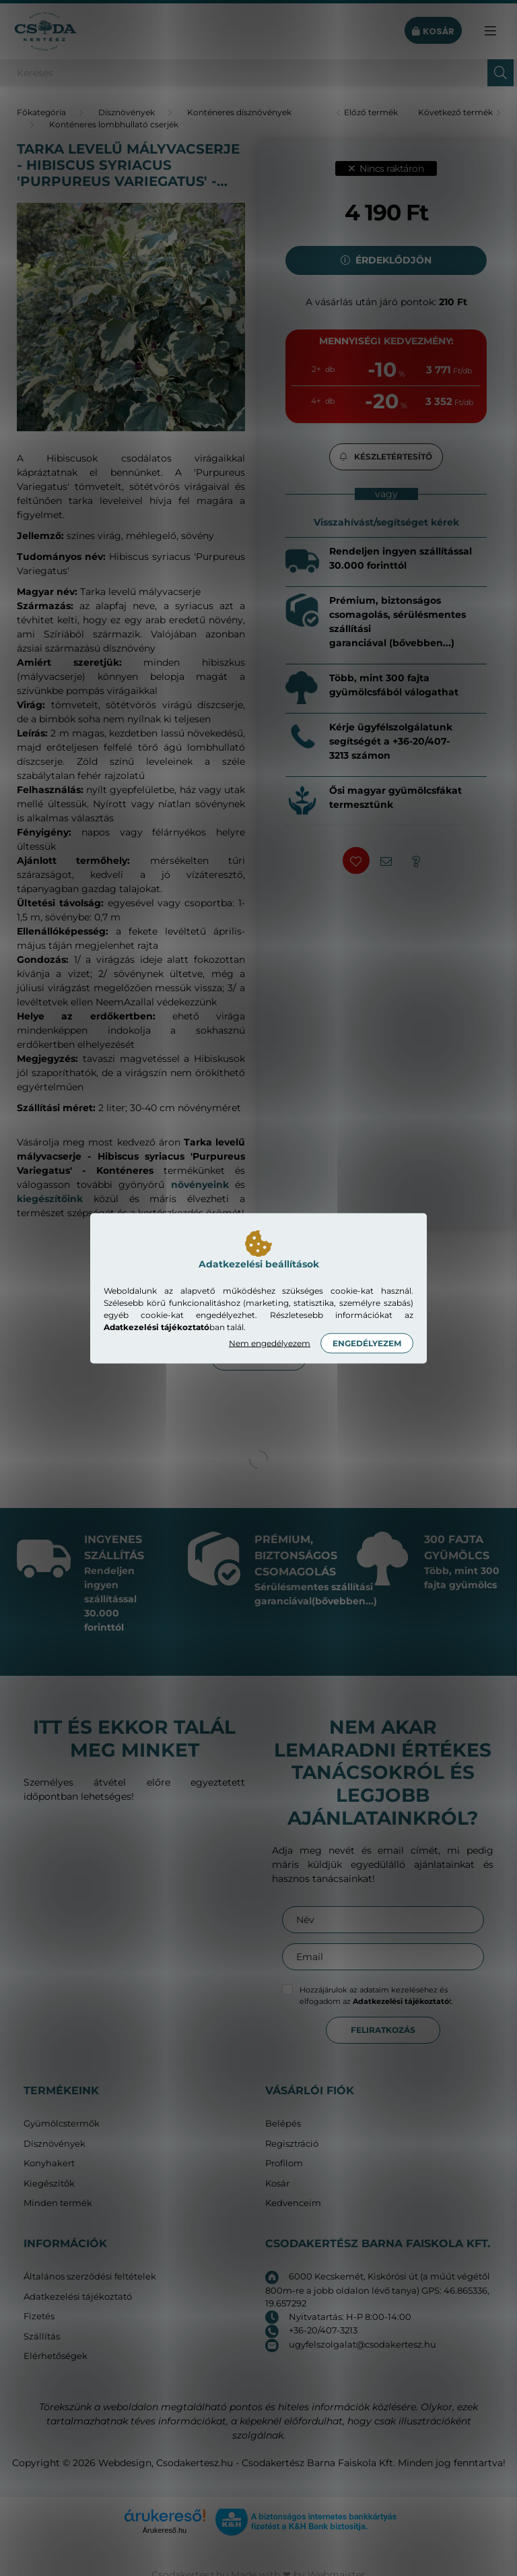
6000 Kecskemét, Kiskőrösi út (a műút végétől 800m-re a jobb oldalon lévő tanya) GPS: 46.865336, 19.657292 (377, 2289)
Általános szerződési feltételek (90, 2276)
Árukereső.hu (164, 2530)
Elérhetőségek (56, 2356)
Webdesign (124, 2463)
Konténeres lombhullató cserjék (113, 124)
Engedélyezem (367, 1343)
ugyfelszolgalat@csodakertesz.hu (362, 2344)
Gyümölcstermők (62, 2123)
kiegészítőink (50, 1199)
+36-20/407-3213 (323, 2330)
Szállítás (42, 2336)
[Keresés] (258, 72)
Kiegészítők (49, 2183)
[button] (386, 456)
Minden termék (58, 2203)
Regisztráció (291, 2144)
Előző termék (371, 112)
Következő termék (455, 112)
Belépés (283, 2123)
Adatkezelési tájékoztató (78, 2297)
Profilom (284, 2163)
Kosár (277, 2183)
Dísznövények (126, 112)
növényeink (200, 1185)
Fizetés (39, 2316)
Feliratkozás (383, 2030)
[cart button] (433, 31)
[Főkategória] (41, 112)
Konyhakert (49, 2163)
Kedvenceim (293, 2203)
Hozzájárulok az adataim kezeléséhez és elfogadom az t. (376, 1995)
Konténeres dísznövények (239, 112)
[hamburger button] (490, 31)
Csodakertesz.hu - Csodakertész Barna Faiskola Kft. (275, 2463)
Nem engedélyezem (269, 1343)
